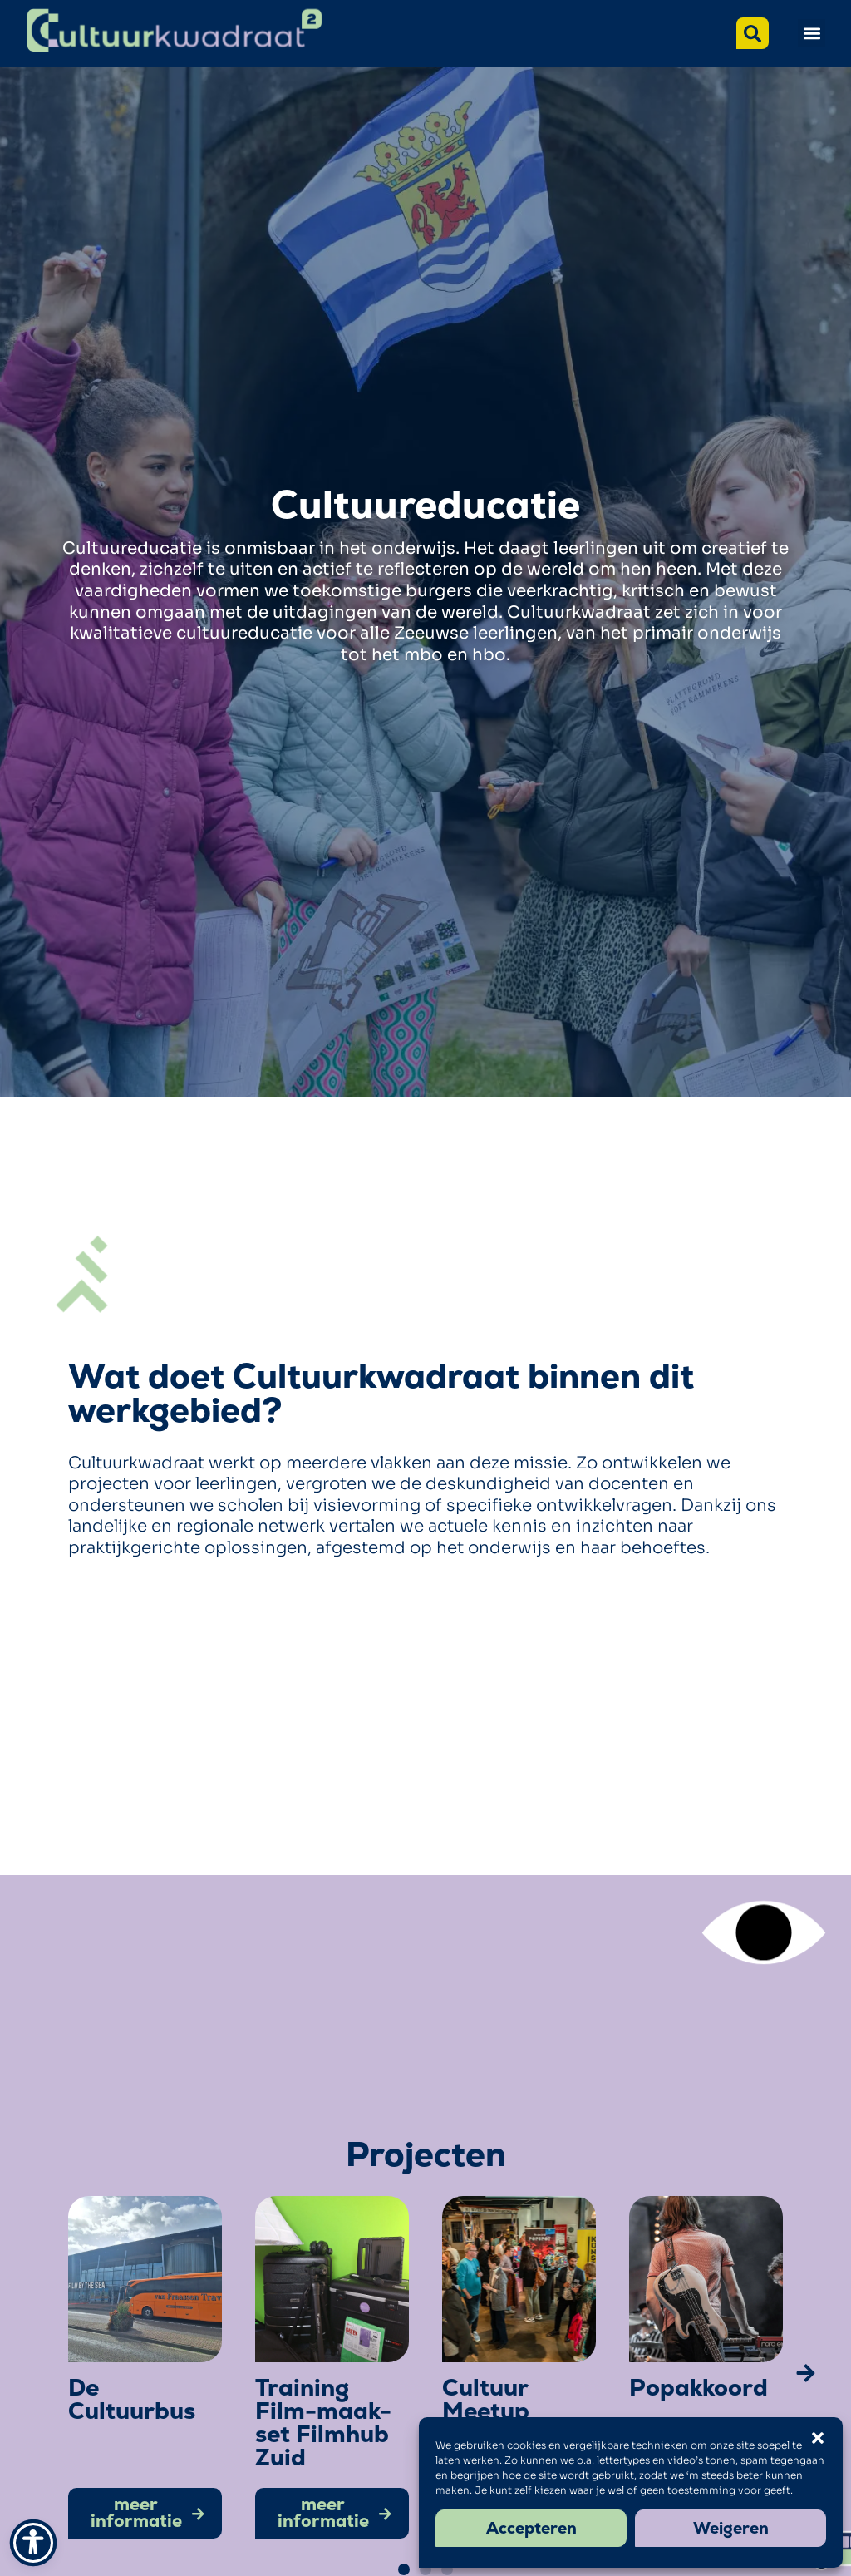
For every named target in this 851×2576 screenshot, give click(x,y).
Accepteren (531, 2528)
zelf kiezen (540, 2490)
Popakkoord (698, 2387)
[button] (811, 33)
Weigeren (731, 2528)
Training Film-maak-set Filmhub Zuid (323, 2422)
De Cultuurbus (131, 2398)
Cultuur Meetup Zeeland (488, 2410)
